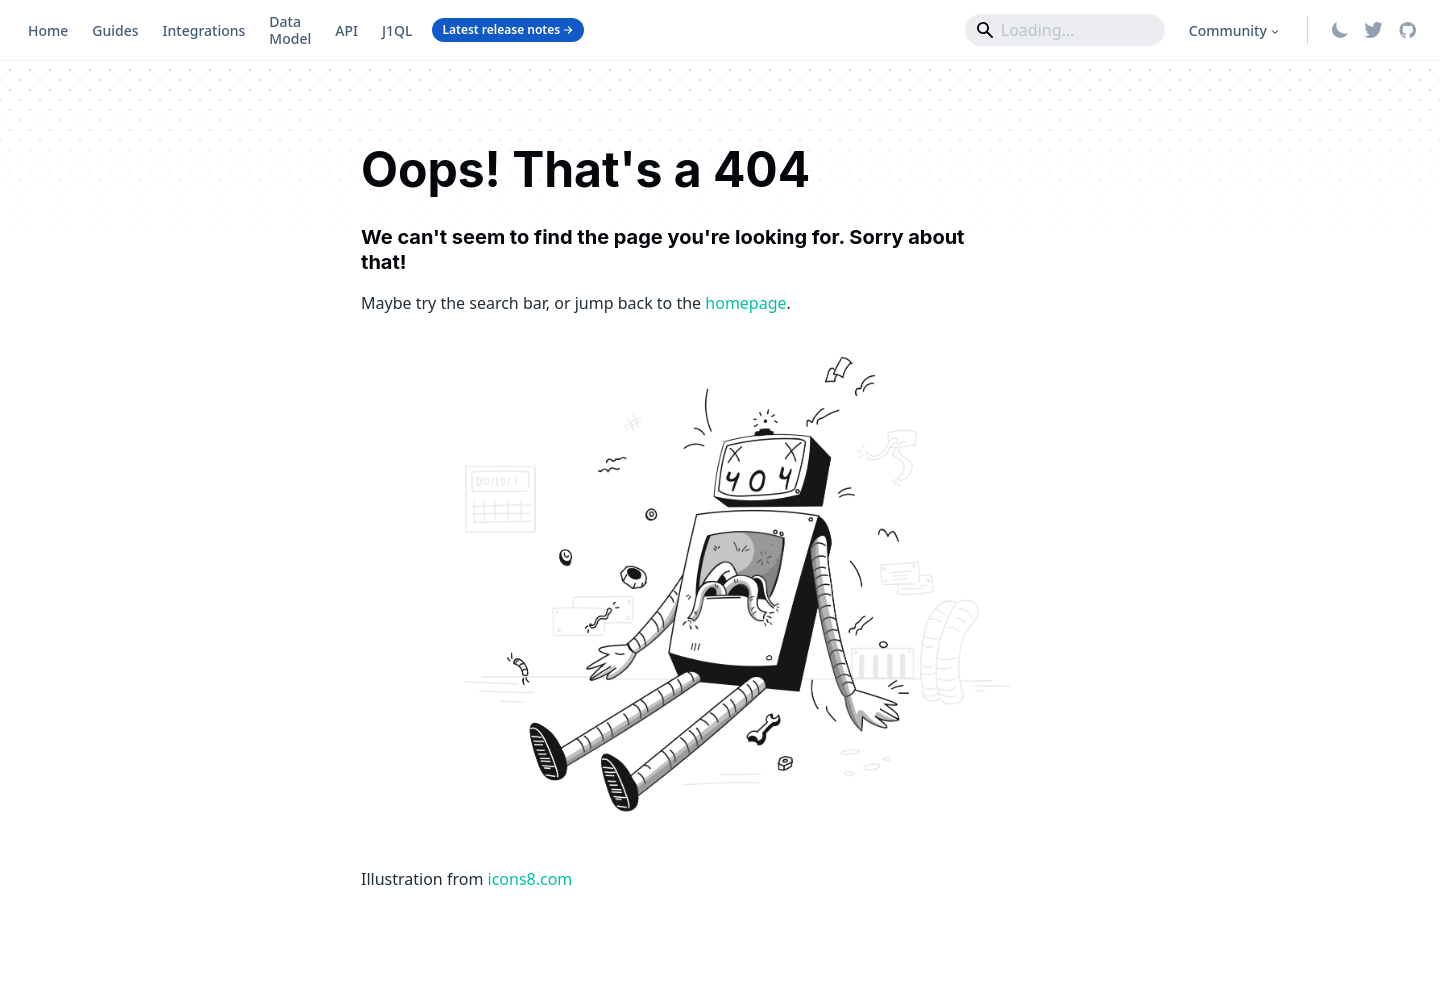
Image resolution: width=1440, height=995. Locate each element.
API (346, 30)
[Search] (1065, 30)
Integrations (204, 30)
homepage (745, 303)
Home (48, 30)
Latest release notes (508, 29)
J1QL (397, 30)
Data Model (290, 30)
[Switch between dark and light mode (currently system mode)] (1340, 30)
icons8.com (530, 879)
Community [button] (1228, 30)
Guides (115, 30)
